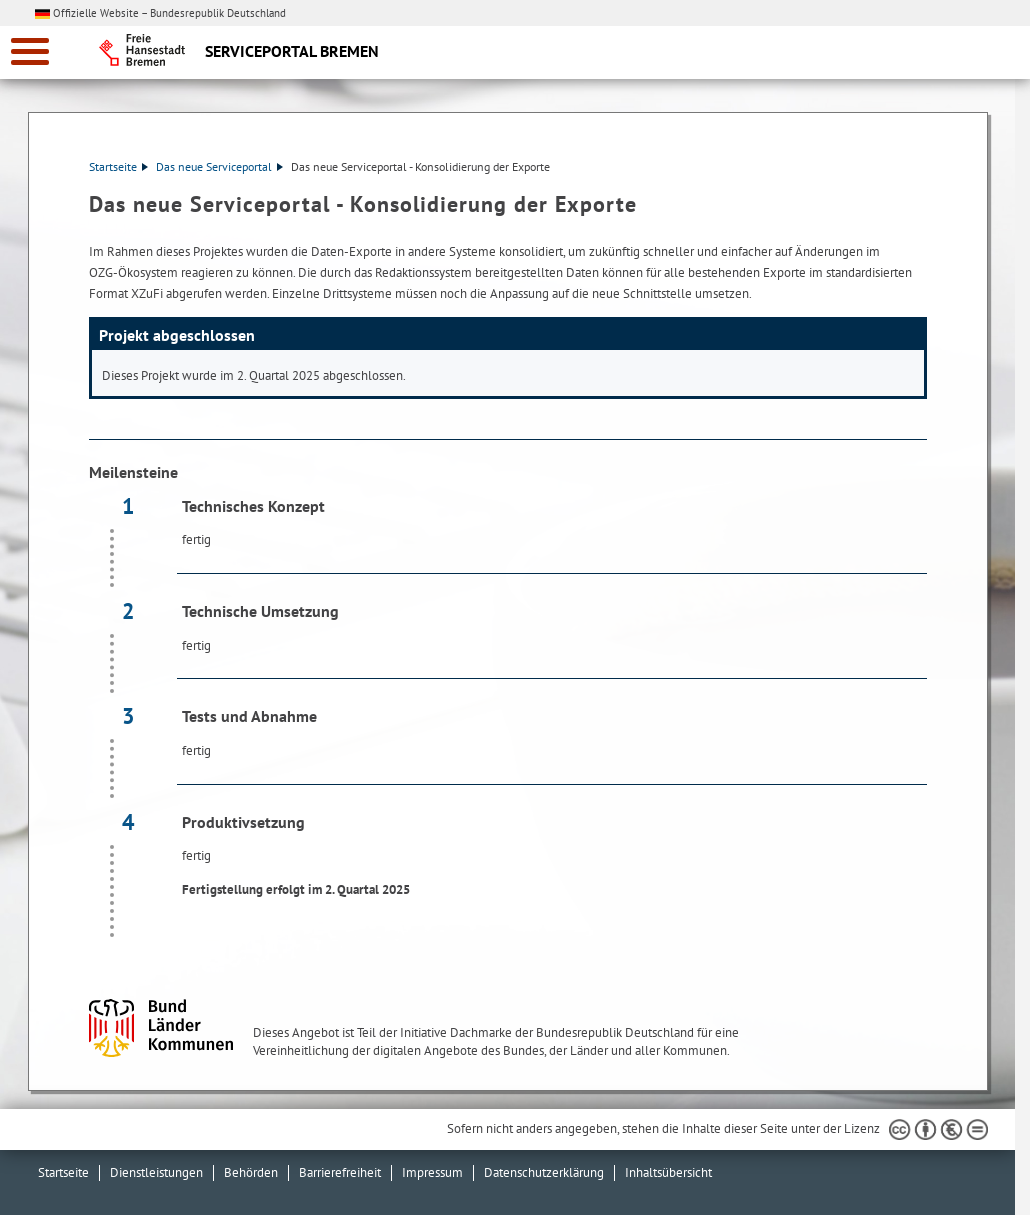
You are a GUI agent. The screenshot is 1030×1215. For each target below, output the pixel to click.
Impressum (432, 1172)
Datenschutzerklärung (544, 1172)
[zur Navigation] (30, 51)
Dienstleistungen (156, 1172)
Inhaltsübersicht (668, 1172)
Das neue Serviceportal (219, 166)
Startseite (118, 166)
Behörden (251, 1172)
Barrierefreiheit (340, 1172)
